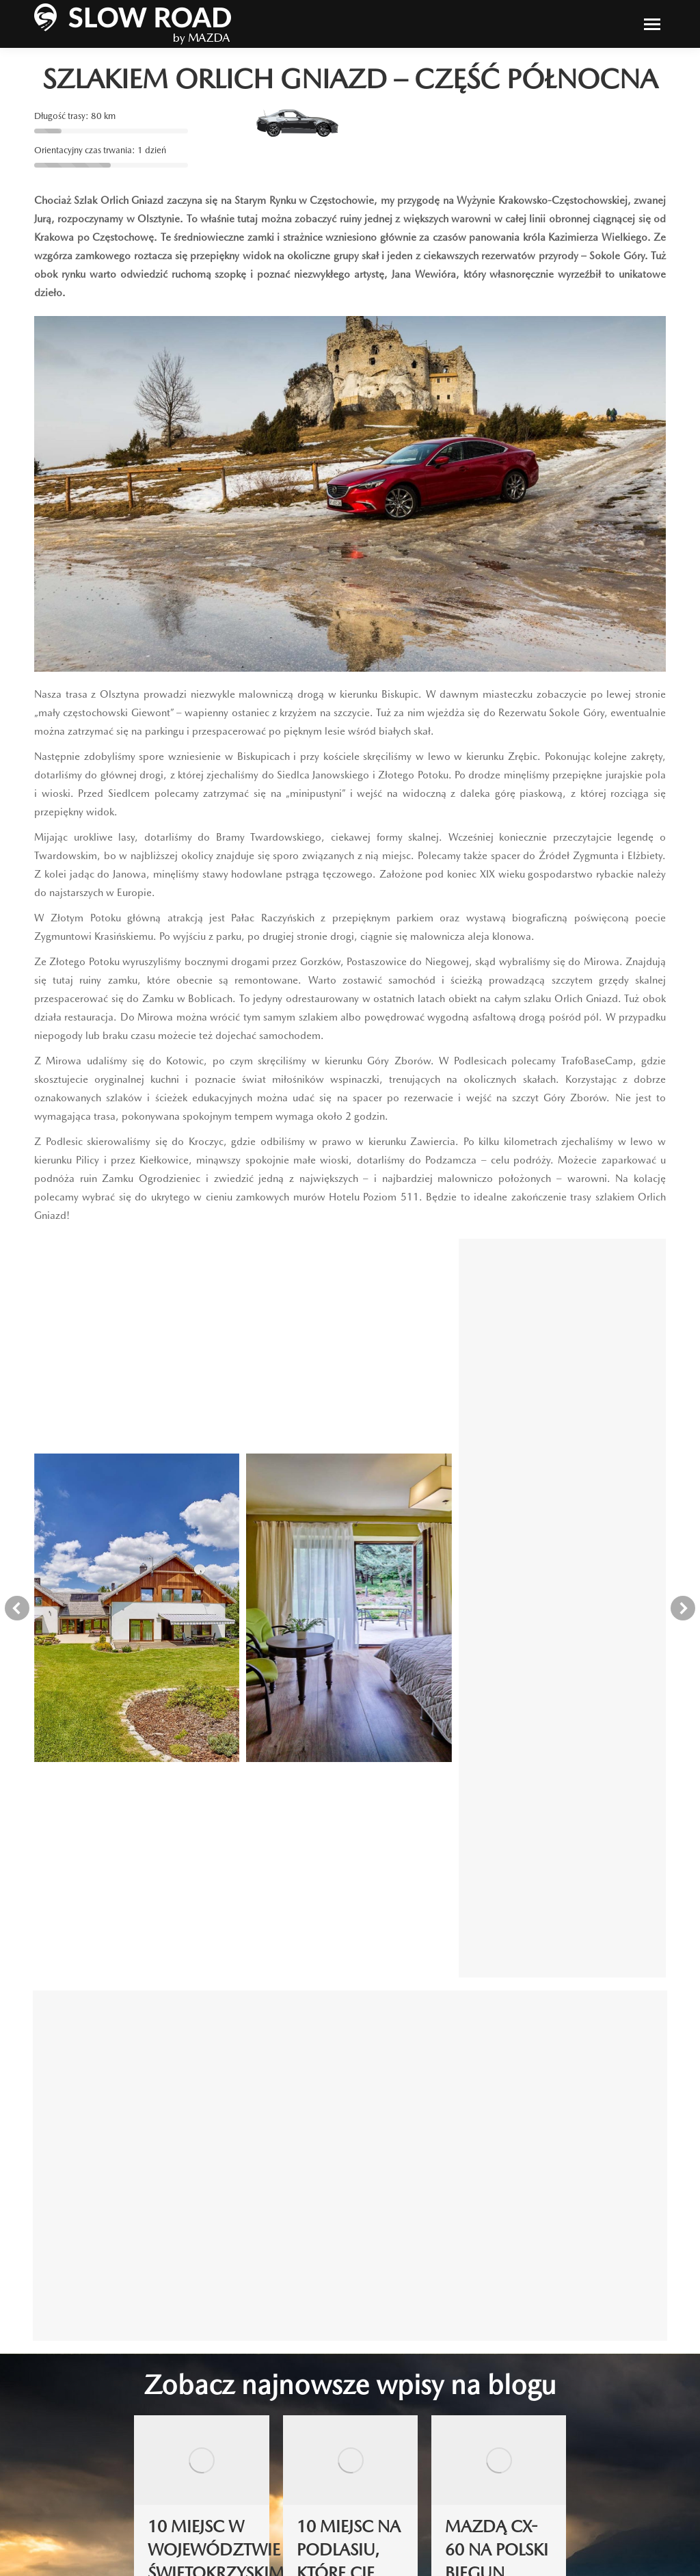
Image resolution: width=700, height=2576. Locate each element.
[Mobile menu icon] (652, 24)
